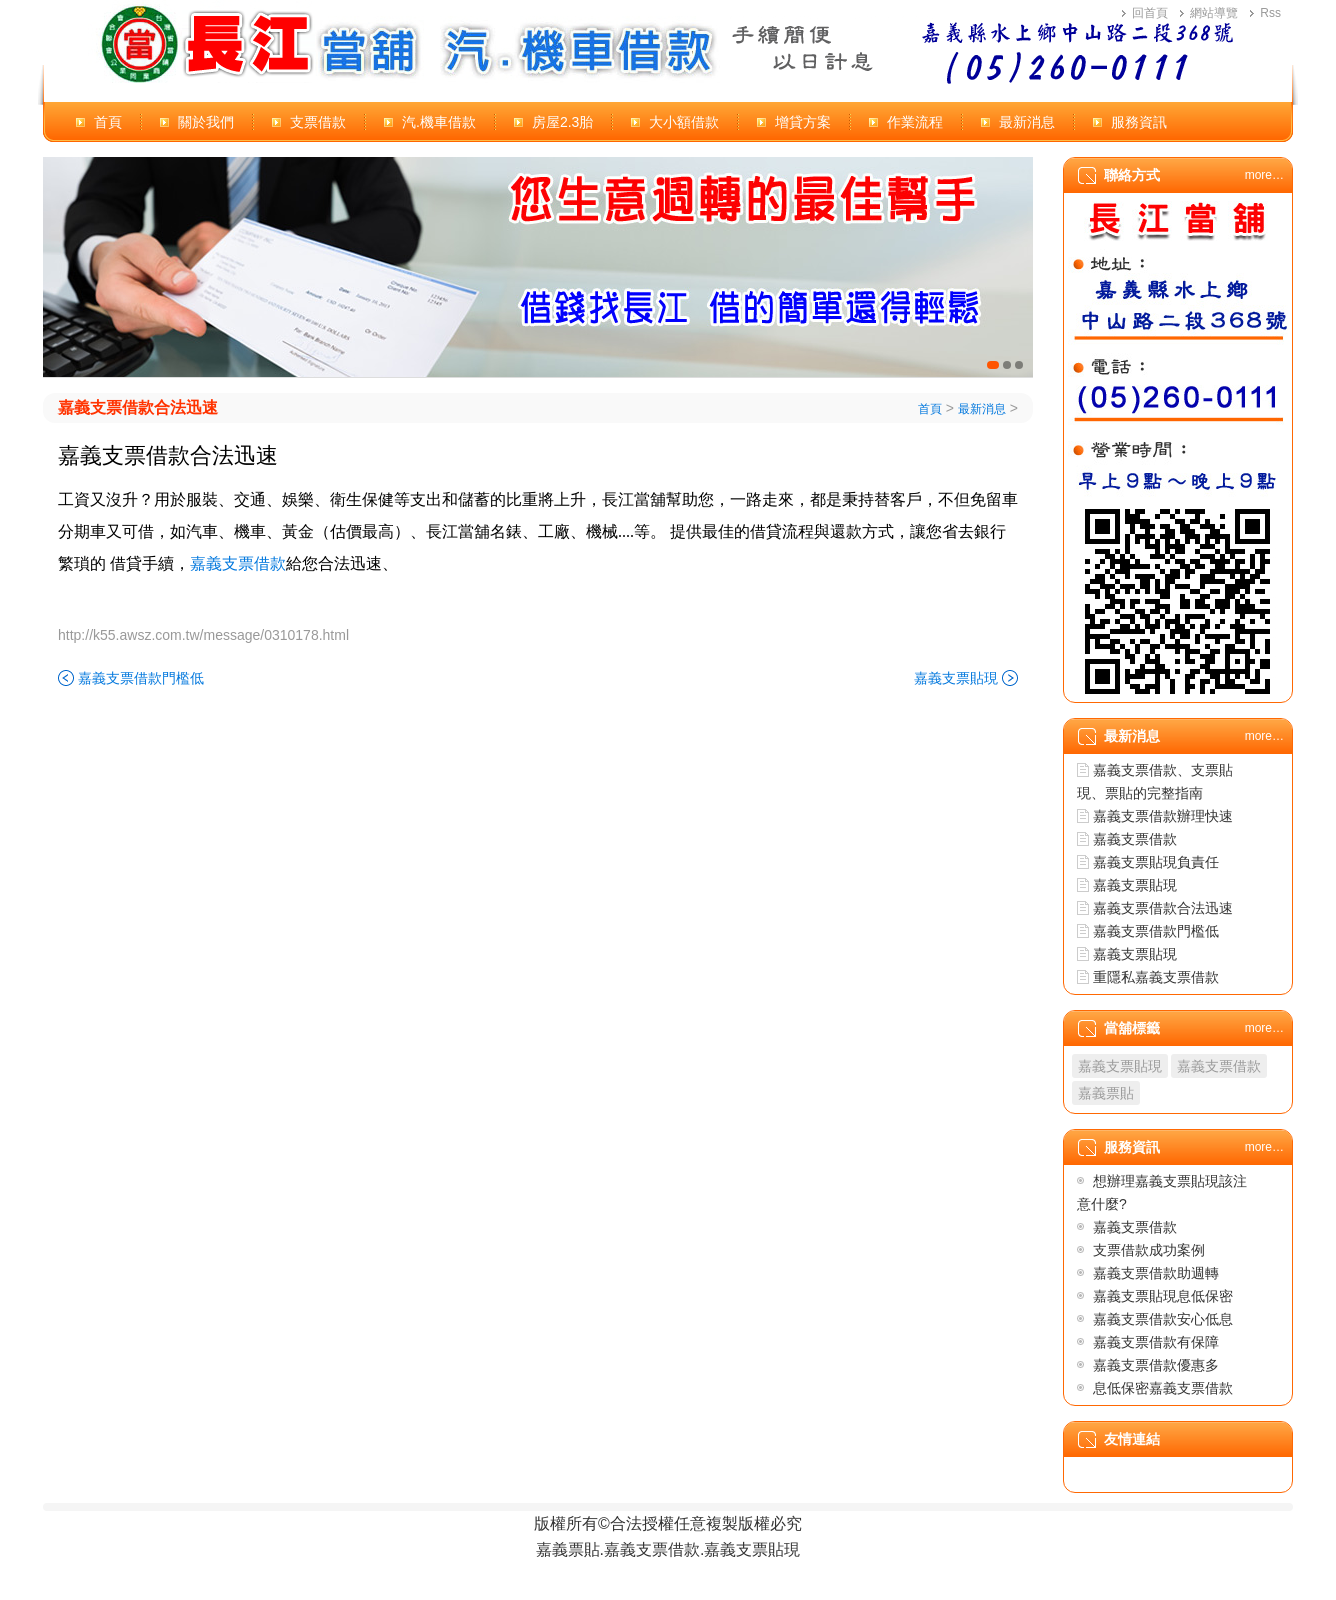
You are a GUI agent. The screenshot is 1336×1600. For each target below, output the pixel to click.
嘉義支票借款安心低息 (1163, 1319)
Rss (1270, 13)
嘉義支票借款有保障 (1156, 1342)
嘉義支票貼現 (956, 678)
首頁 (108, 122)
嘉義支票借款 (1135, 839)
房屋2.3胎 (562, 122)
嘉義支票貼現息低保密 (1163, 1296)
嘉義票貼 (1106, 1093)
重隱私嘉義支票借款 (1156, 977)
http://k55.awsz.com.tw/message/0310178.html (203, 635)
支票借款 (318, 122)
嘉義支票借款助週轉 (1156, 1273)
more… (1264, 175)
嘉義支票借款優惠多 (1156, 1365)
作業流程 (915, 122)
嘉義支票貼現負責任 (1156, 862)
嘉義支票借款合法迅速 (138, 407)
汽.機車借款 (439, 122)
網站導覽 (1214, 13)
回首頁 (1150, 13)
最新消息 (1027, 122)
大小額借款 (684, 122)
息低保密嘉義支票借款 (1163, 1388)
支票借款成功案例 (1149, 1250)
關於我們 (206, 122)
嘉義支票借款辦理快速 (1163, 816)
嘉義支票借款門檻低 (141, 678)
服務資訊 (1139, 122)
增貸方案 (803, 122)
